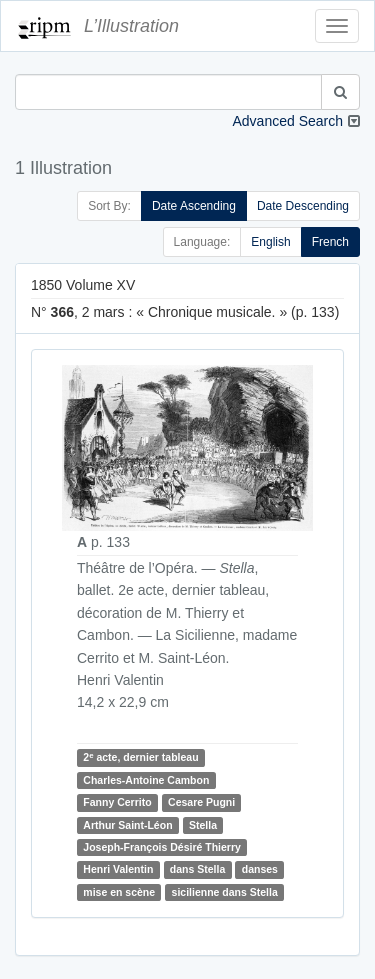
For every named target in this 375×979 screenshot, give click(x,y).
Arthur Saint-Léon (127, 825)
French (330, 242)
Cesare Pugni (201, 802)
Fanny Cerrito (117, 802)
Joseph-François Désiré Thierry (162, 847)
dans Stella (197, 870)
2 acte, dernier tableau (140, 757)
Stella (203, 825)
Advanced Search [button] (287, 121)
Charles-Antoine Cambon (146, 780)
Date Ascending (194, 206)
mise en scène (119, 892)
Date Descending (303, 206)
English (270, 242)
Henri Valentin (118, 870)
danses (260, 870)
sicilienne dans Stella (225, 892)
